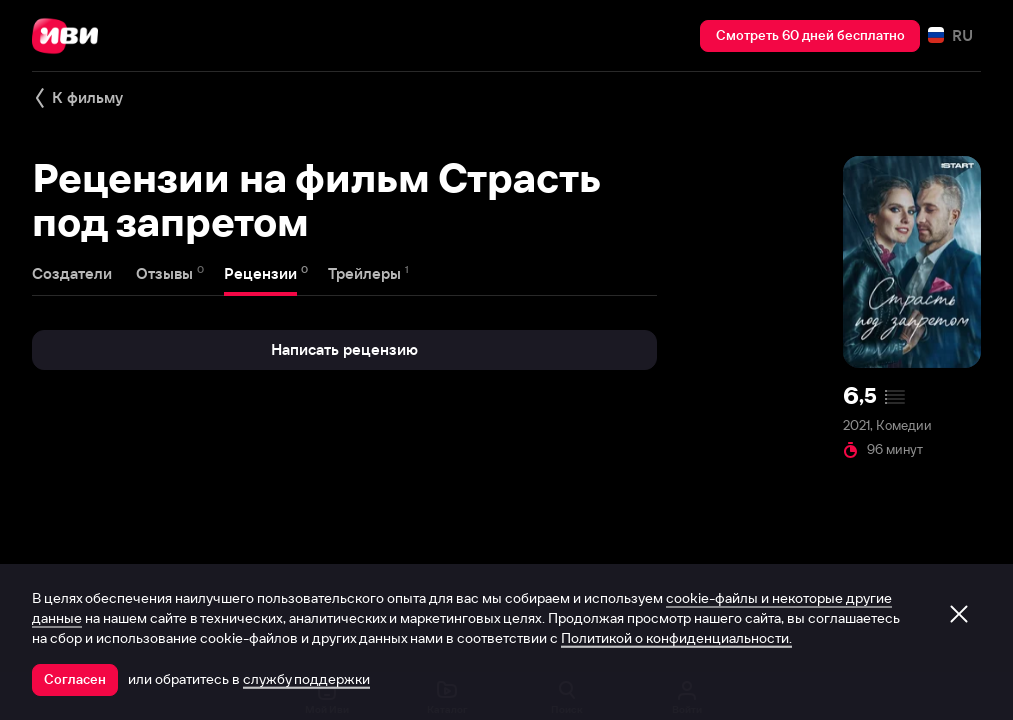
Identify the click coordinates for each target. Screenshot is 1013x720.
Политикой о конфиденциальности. (676, 638)
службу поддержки (306, 679)
